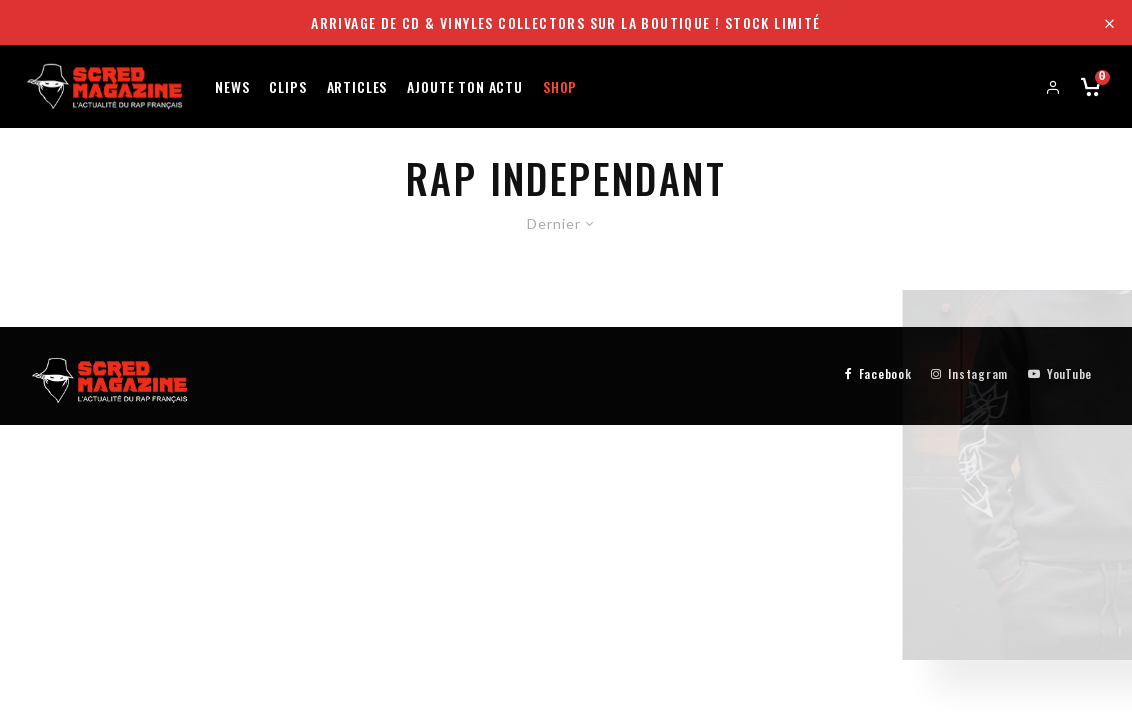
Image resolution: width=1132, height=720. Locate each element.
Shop (560, 85)
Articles (357, 85)
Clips (287, 85)
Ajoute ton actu (465, 85)
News (232, 85)
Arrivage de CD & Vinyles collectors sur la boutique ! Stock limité (565, 22)
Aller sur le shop (952, 514)
